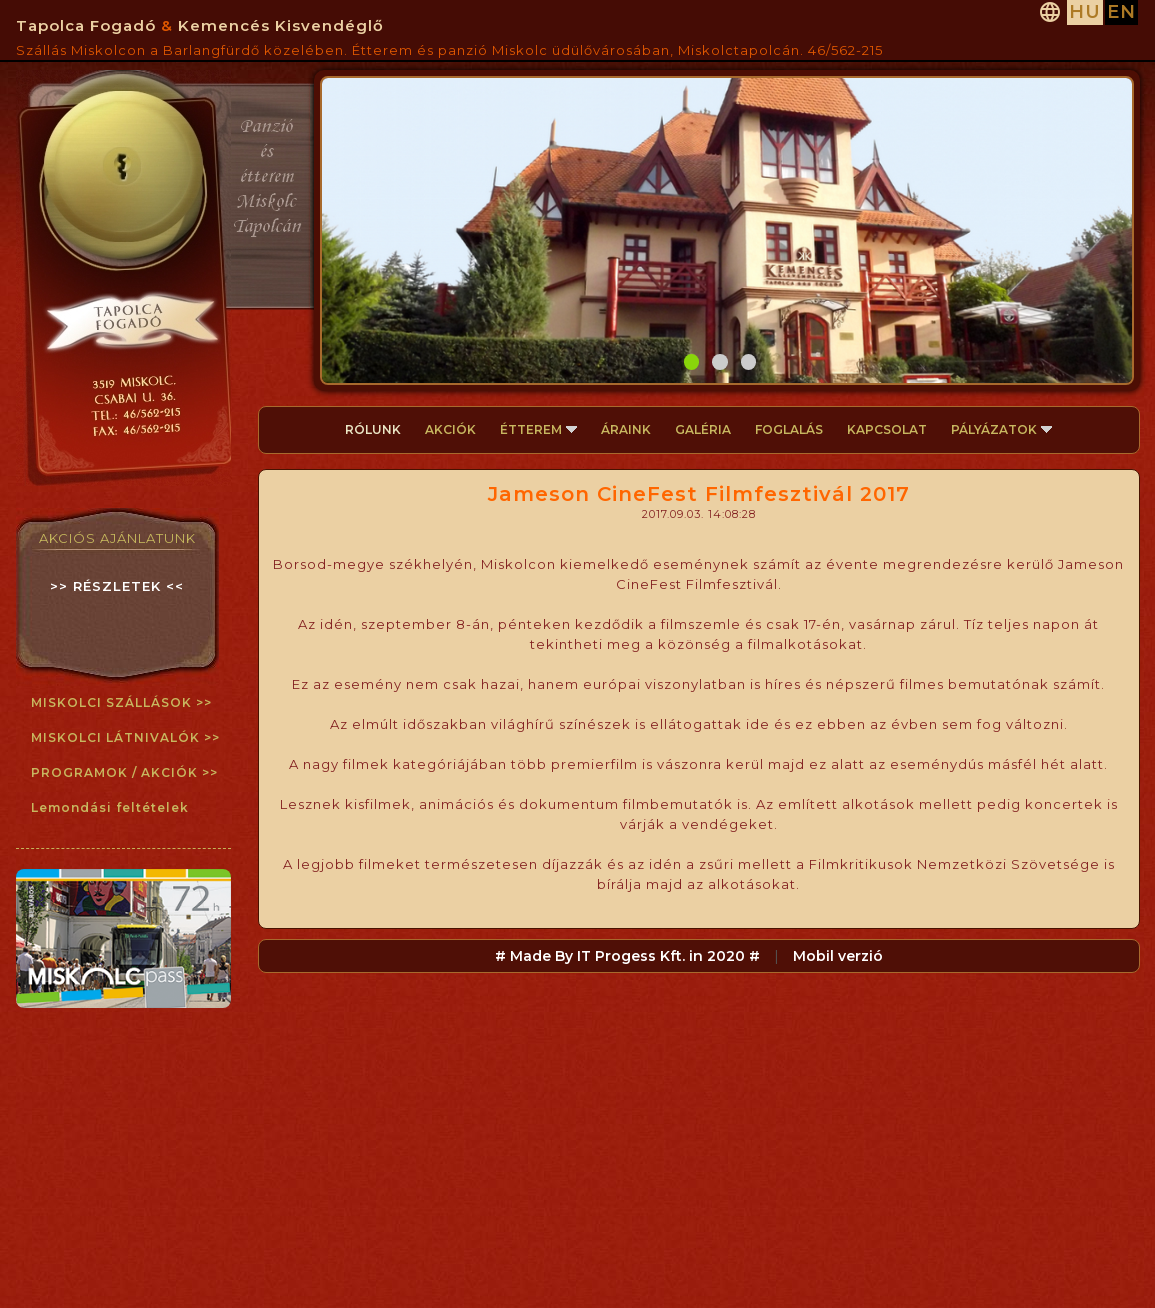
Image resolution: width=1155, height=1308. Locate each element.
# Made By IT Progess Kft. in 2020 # (627, 956)
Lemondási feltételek (110, 807)
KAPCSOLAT (887, 429)
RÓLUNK (373, 429)
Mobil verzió (838, 956)
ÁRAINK (626, 429)
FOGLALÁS (789, 429)
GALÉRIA (703, 429)
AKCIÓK (450, 429)
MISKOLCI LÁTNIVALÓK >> (125, 737)
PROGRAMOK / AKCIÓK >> (124, 772)
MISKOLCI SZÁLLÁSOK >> (121, 702)
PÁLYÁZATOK (1001, 429)
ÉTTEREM (538, 429)
